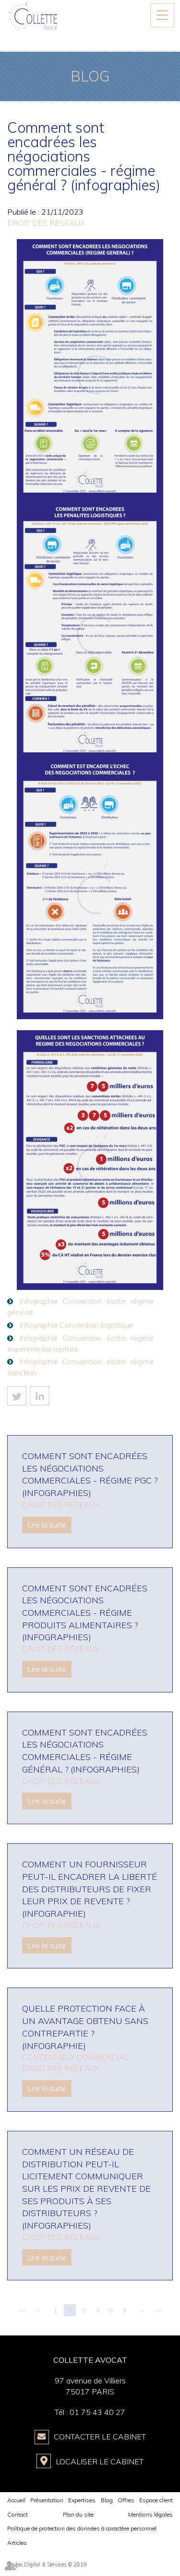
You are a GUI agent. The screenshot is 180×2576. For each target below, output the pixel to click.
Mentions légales (150, 2514)
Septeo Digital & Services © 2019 (47, 2564)
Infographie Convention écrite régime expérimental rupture (80, 1343)
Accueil (16, 2500)
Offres (126, 2500)
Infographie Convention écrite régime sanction (80, 1367)
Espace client (156, 2500)
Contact (17, 2514)
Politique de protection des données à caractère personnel (81, 2528)
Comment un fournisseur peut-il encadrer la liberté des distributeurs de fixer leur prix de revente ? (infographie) (89, 1889)
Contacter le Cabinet (100, 2436)
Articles (17, 2542)
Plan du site (78, 2514)
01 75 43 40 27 (97, 2412)
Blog (107, 2500)
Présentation (46, 2500)
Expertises (82, 2500)
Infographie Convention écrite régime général (80, 1306)
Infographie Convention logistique (76, 1325)
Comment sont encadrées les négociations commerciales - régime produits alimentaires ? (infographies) (84, 1613)
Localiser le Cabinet (100, 2461)
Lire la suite (46, 1525)
